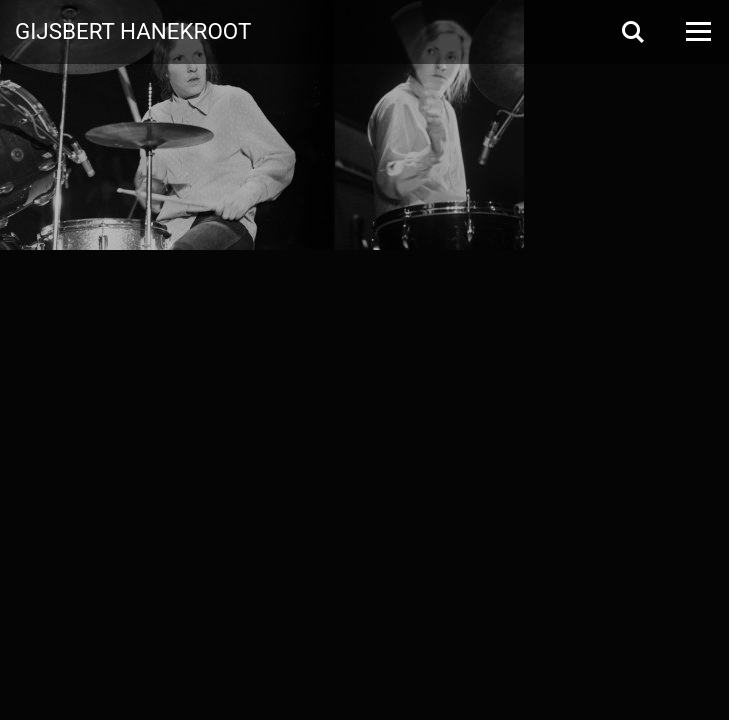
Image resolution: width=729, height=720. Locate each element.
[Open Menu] (697, 31)
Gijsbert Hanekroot (133, 30)
